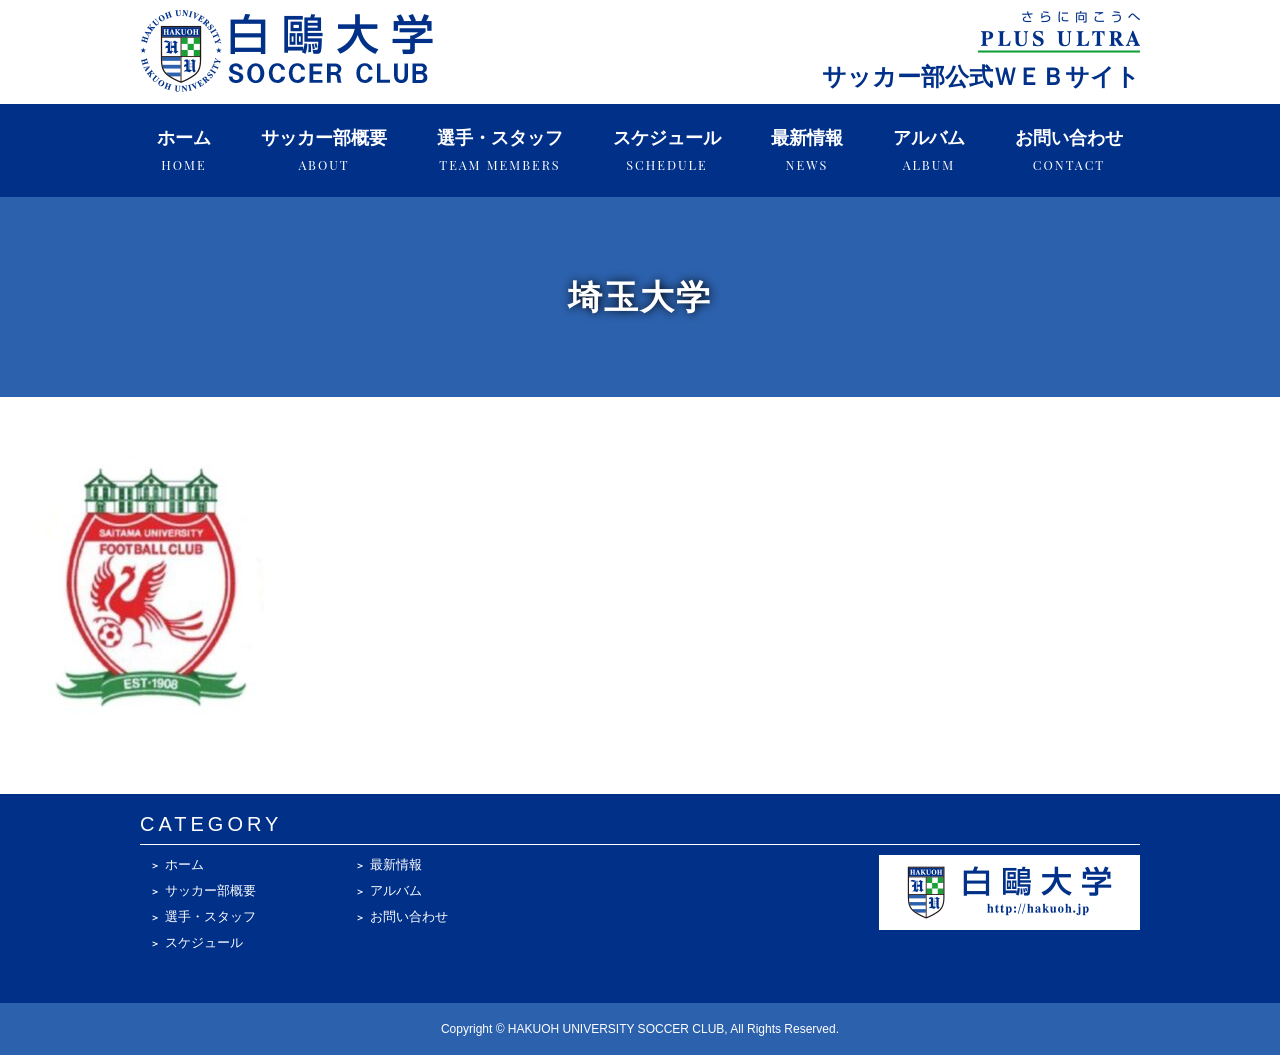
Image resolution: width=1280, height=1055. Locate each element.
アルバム (929, 150)
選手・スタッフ (500, 150)
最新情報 (807, 150)
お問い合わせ (1069, 150)
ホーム (184, 150)
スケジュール (667, 150)
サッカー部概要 (324, 150)
